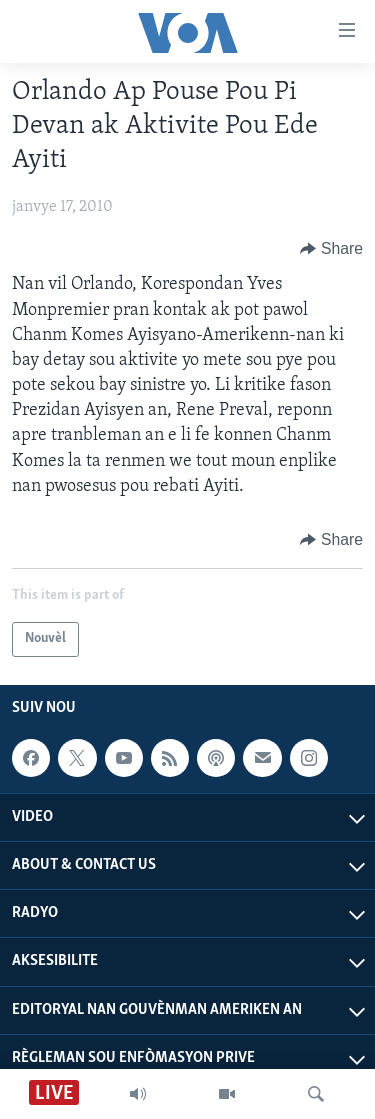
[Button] (331, 249)
